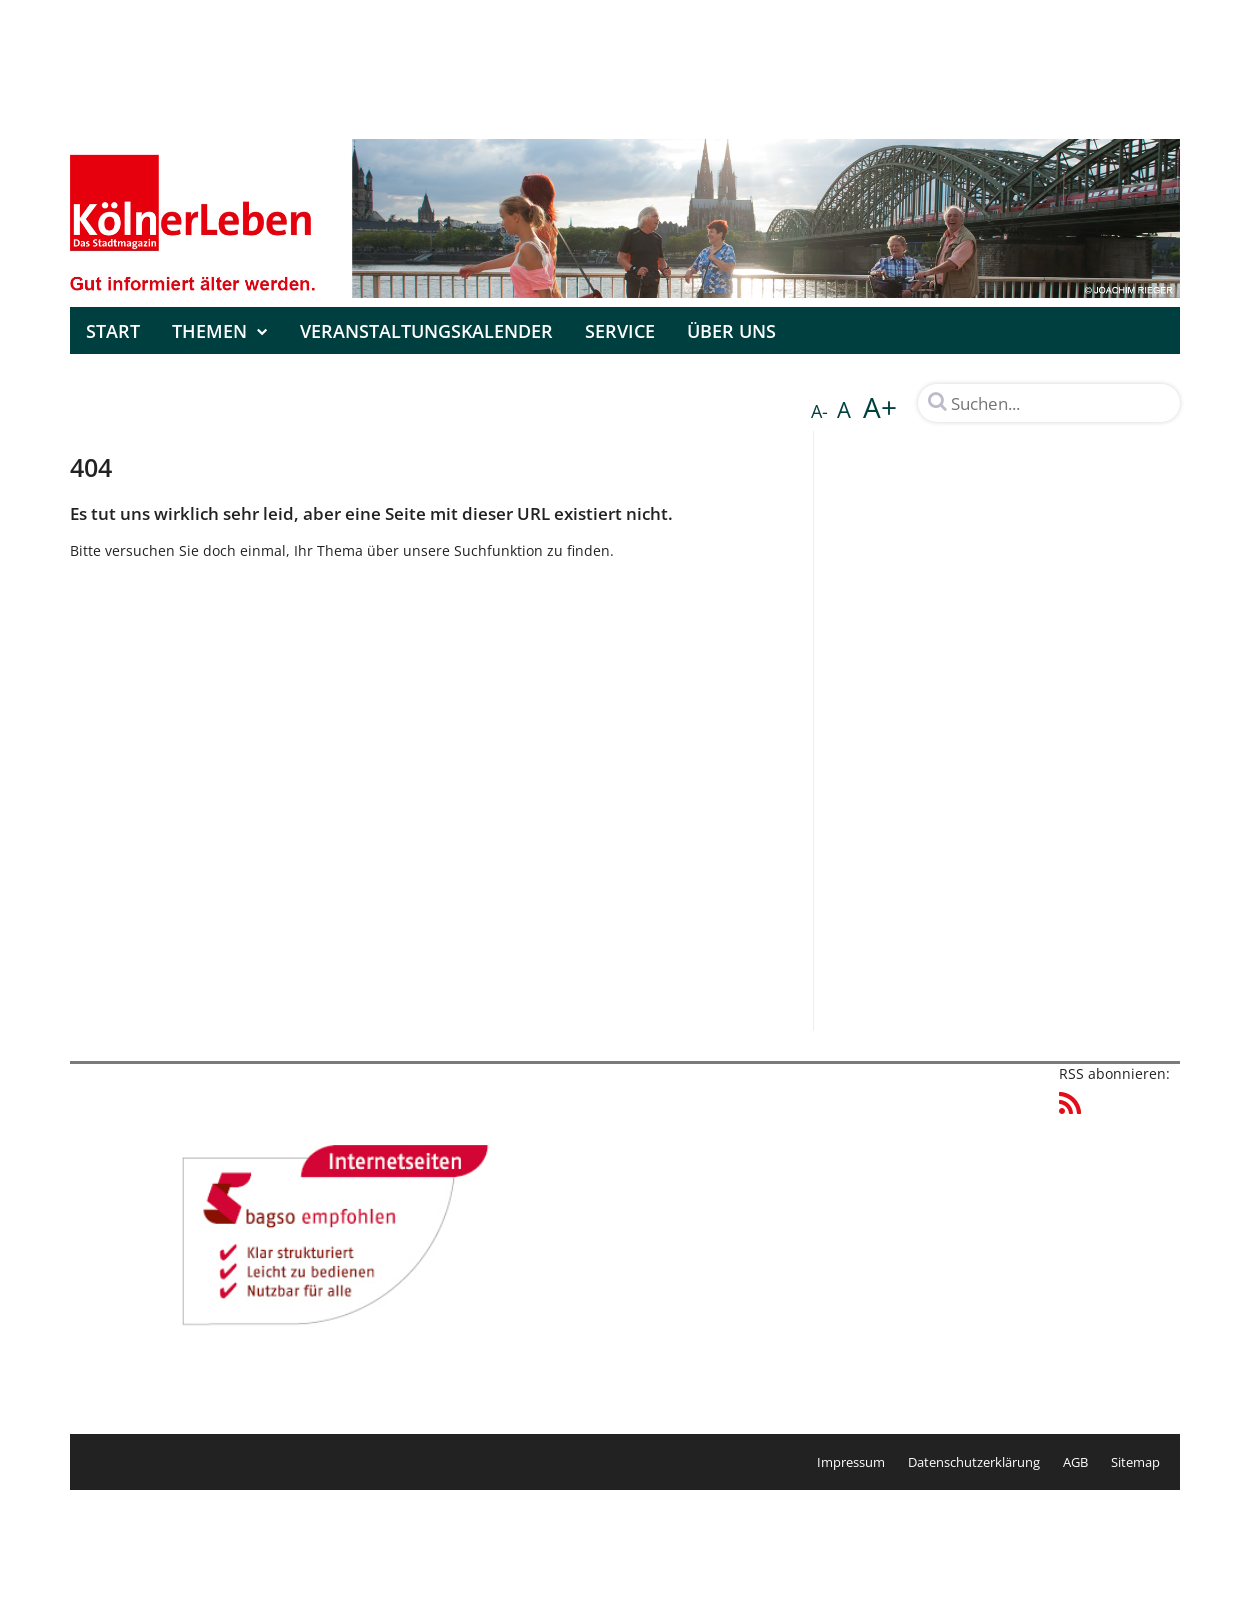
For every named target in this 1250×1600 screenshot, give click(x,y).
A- (819, 411)
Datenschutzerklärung (974, 1462)
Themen (220, 331)
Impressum (851, 1462)
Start (113, 331)
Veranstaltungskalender (426, 331)
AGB (1075, 1462)
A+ (880, 407)
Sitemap (1135, 1462)
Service (620, 331)
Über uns (731, 331)
